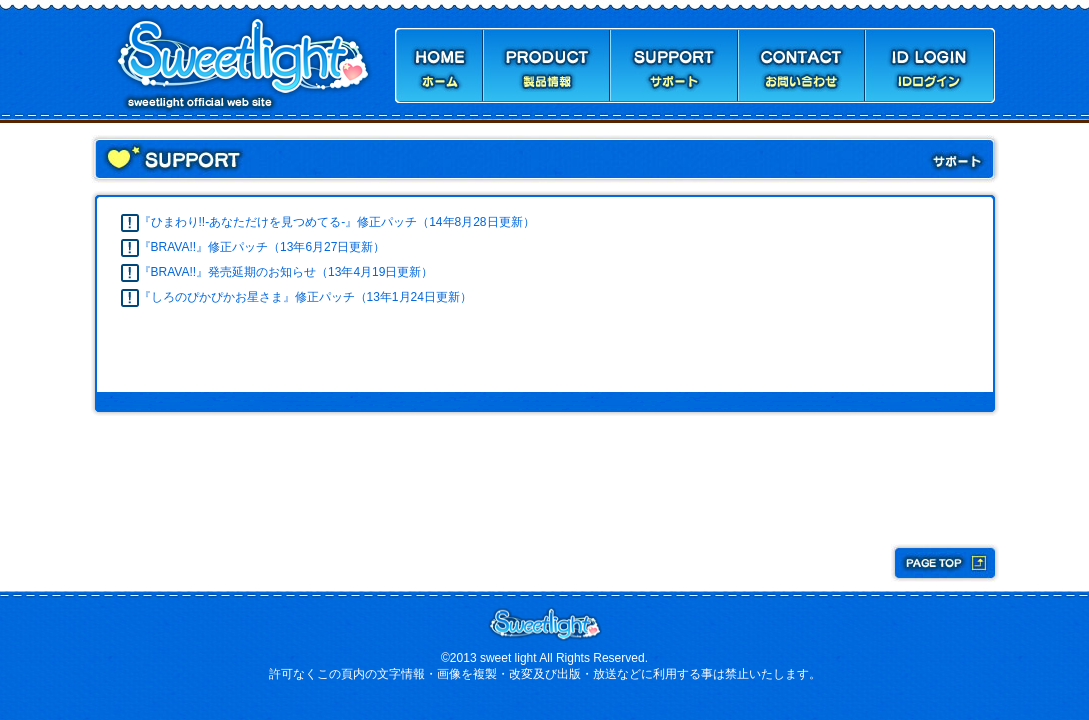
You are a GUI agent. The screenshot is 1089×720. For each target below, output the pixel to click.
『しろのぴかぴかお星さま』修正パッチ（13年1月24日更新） (305, 297)
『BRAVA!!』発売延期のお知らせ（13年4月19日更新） (286, 272)
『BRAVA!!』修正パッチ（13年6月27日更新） (262, 247)
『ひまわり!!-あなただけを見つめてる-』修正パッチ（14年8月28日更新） (337, 222)
